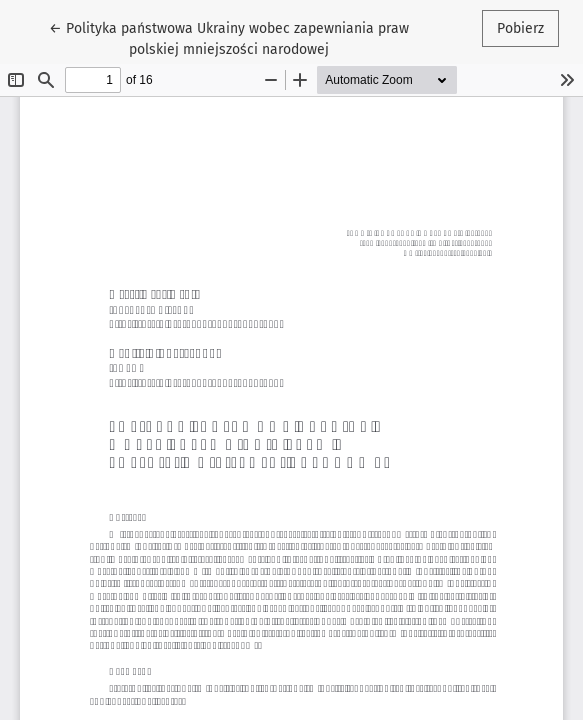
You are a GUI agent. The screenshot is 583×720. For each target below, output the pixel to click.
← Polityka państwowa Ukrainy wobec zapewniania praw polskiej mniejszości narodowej (229, 37)
